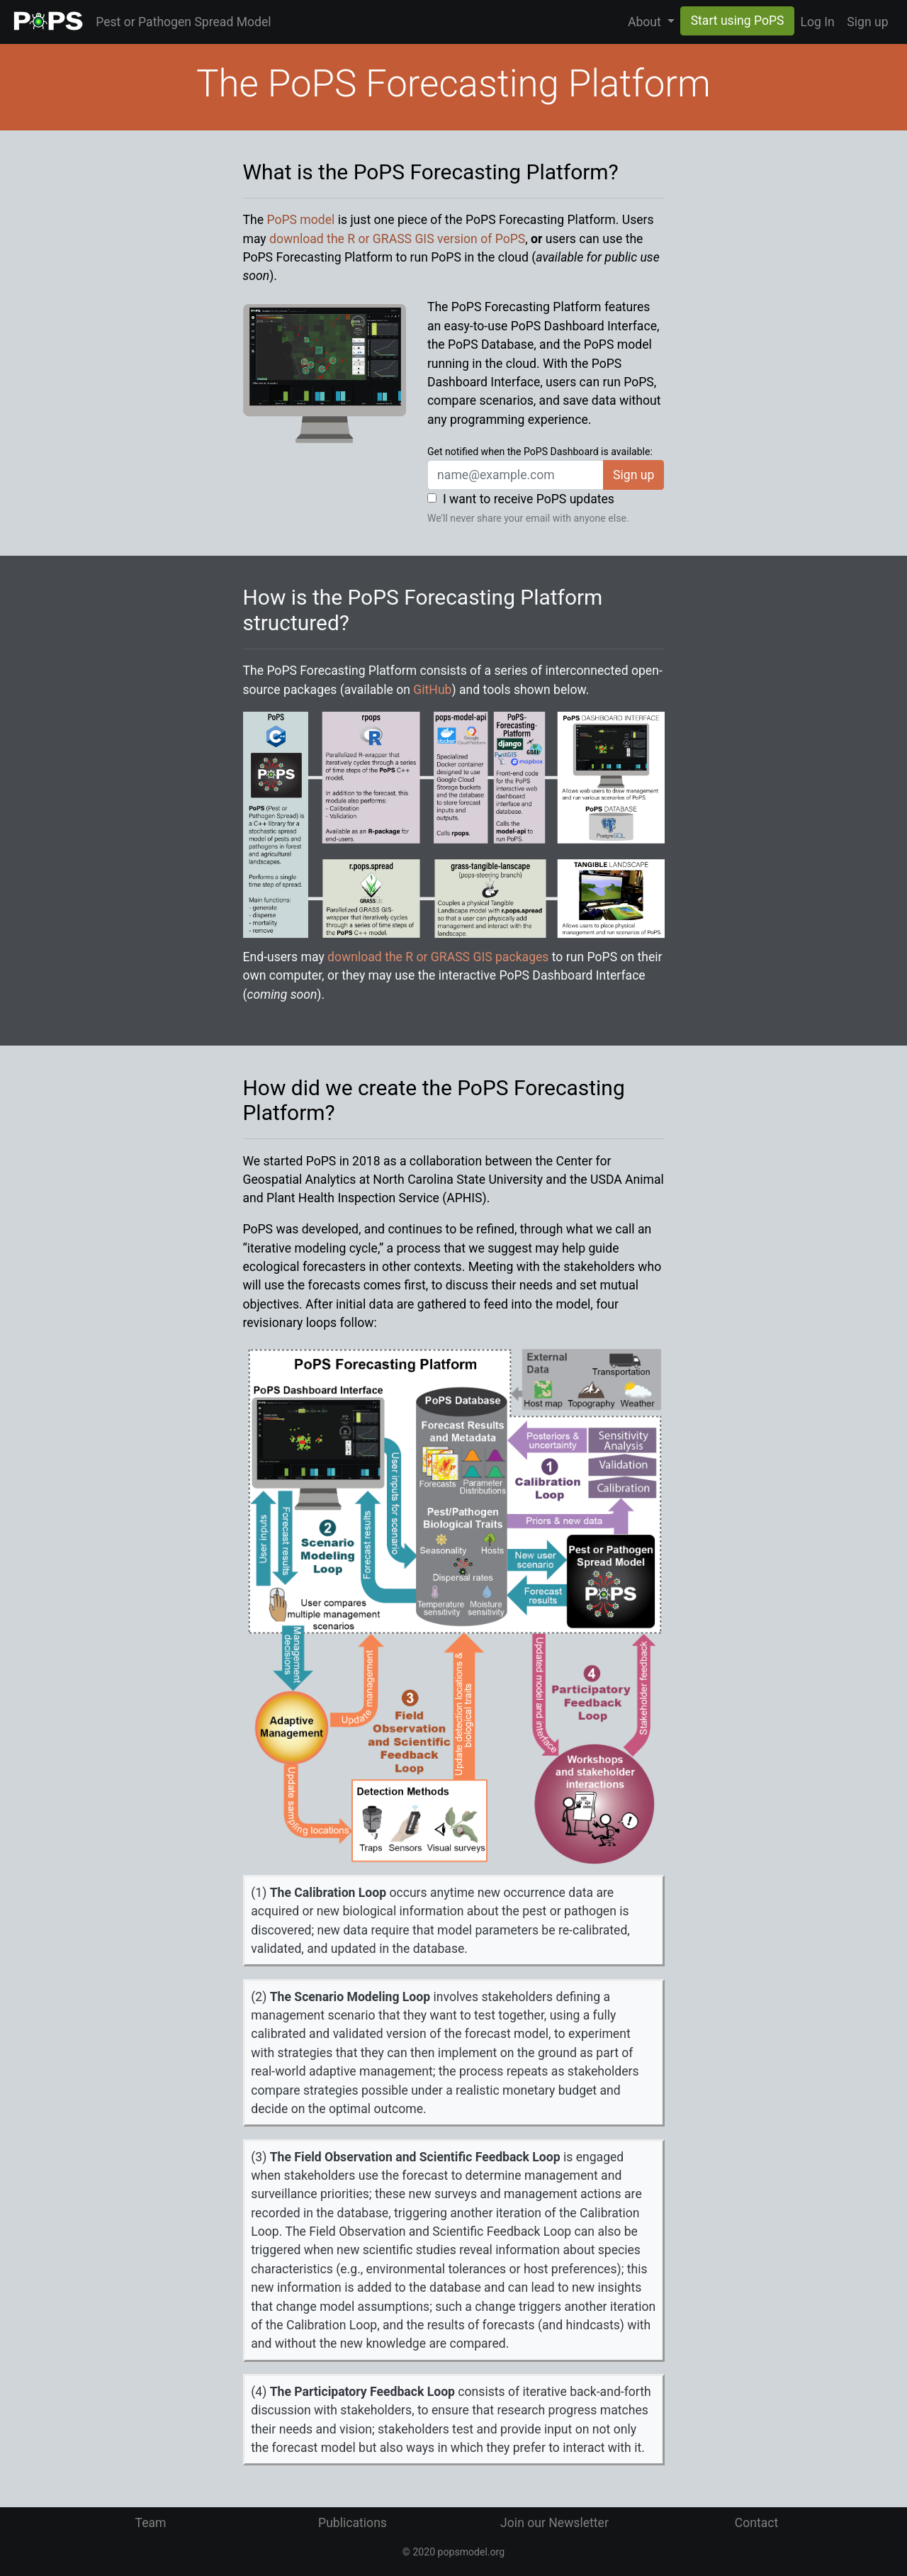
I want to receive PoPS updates (528, 499)
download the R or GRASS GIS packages (437, 957)
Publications (352, 2523)
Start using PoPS (737, 20)
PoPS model (300, 220)
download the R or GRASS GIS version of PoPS (397, 239)
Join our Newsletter (554, 2523)
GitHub (432, 690)
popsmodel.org (471, 2552)
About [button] (646, 22)
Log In (817, 22)
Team (151, 2523)
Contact (757, 2523)
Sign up (867, 22)
